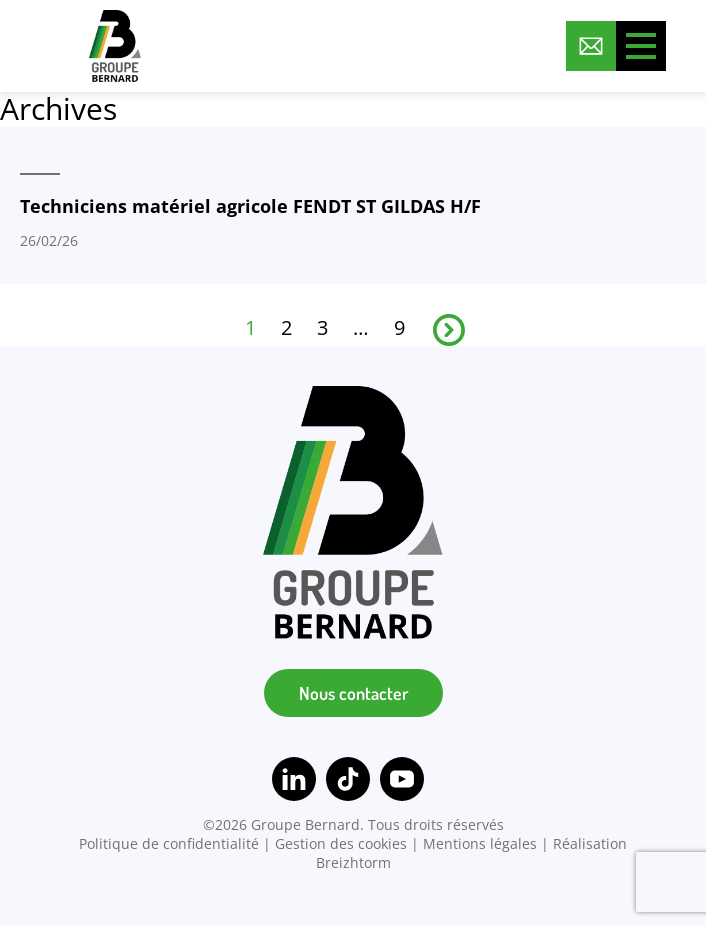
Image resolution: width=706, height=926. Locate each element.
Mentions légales (480, 843)
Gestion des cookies (341, 843)
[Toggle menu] (641, 46)
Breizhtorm (353, 862)
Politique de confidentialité (169, 843)
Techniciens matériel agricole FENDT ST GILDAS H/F (250, 206)
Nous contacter (353, 693)
